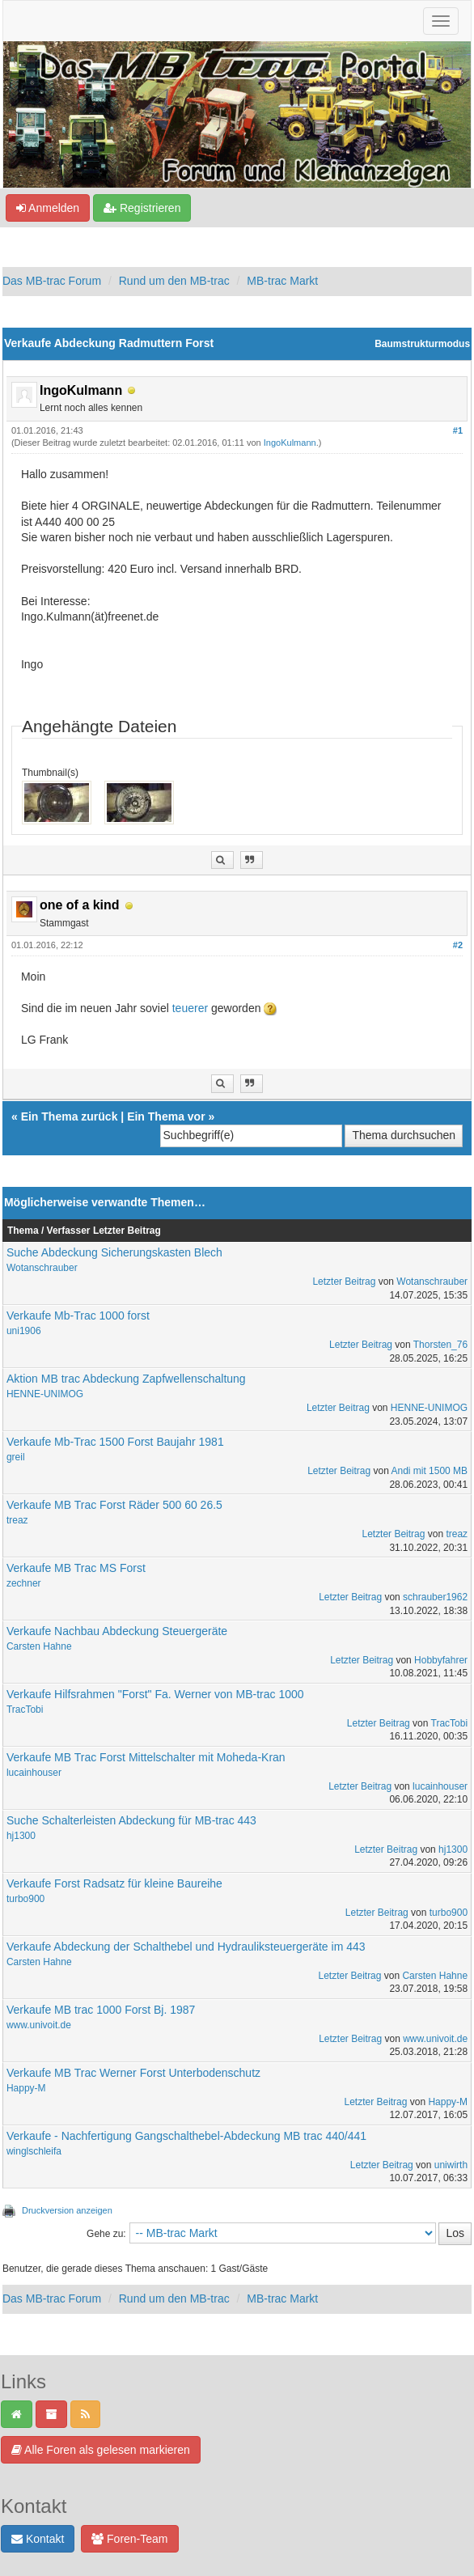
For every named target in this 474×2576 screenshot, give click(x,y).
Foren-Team (129, 2538)
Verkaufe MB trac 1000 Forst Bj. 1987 (100, 2009)
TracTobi (25, 1709)
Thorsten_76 (440, 1344)
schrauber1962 (435, 1597)
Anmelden (47, 207)
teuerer (191, 1008)
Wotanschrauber (42, 1267)
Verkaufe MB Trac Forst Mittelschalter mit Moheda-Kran (146, 1757)
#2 (458, 945)
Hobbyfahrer (441, 1660)
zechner (23, 1583)
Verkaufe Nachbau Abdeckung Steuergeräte (116, 1631)
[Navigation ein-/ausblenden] (441, 21)
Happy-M (26, 2088)
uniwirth (451, 2165)
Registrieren (142, 207)
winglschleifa (33, 2151)
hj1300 (21, 1835)
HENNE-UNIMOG (44, 1394)
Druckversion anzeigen (67, 2210)
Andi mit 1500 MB (429, 1471)
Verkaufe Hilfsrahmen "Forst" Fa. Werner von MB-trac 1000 (155, 1694)
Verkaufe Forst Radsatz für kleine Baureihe (114, 1883)
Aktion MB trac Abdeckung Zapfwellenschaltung (126, 1378)
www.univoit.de (38, 2025)
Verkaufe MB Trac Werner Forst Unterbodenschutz (133, 2072)
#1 (458, 430)
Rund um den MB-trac (174, 280)
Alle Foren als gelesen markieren (100, 2449)
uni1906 (23, 1331)
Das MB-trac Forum (51, 280)
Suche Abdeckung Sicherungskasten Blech (114, 1252)
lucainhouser (33, 1772)
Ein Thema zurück (69, 1116)
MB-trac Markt (282, 280)
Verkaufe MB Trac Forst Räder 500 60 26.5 (114, 1504)
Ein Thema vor (166, 1116)
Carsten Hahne (39, 1646)
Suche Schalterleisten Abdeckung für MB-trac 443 (131, 1820)
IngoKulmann (290, 442)
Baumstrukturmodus (422, 344)
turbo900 (25, 1898)
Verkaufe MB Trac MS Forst (76, 1567)
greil (15, 1457)
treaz (17, 1520)
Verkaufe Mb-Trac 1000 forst (78, 1315)
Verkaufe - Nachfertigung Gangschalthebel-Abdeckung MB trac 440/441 (186, 2135)
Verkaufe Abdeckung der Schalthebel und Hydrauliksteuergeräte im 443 (186, 1946)
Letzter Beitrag (343, 1281)
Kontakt (37, 2538)
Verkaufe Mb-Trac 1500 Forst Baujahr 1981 (115, 1441)
